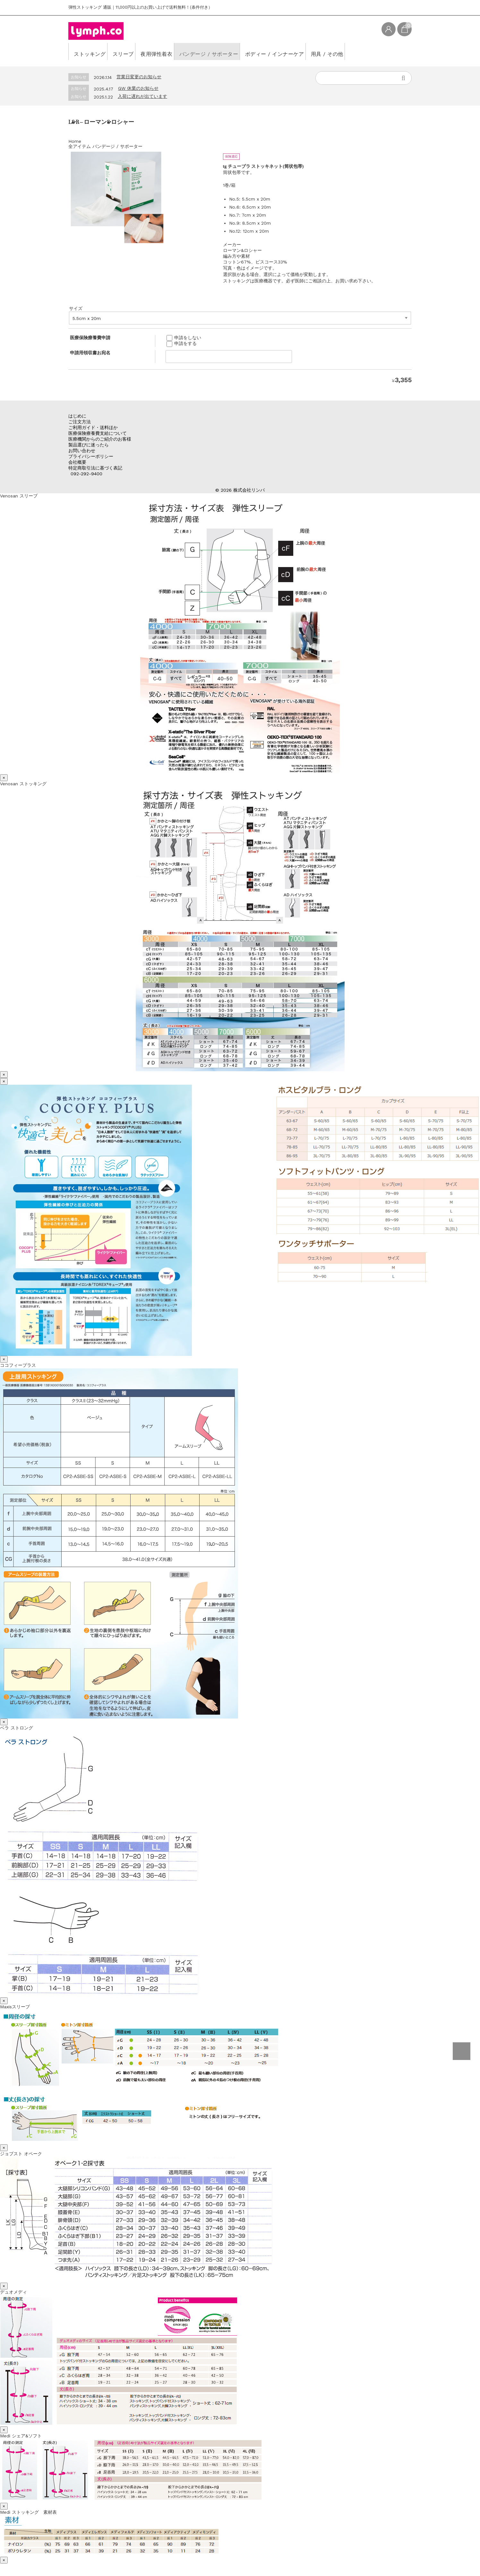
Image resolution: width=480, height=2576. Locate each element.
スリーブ (134, 51)
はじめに (77, 415)
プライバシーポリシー (90, 456)
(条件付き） (201, 7)
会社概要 (77, 462)
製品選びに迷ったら (88, 444)
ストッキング (92, 51)
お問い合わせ (81, 450)
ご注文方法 (79, 421)
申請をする (182, 343)
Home (74, 141)
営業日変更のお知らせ (138, 76)
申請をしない (184, 337)
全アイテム (79, 146)
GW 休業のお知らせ (138, 88)
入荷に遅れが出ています (142, 96)
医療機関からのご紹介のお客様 (99, 439)
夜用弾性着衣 (176, 51)
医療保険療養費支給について (97, 433)
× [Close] (4, 777)
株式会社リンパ (249, 490)
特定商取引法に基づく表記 (95, 467)
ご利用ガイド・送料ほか (93, 427)
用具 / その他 (378, 51)
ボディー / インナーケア (315, 51)
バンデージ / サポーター (238, 51)
